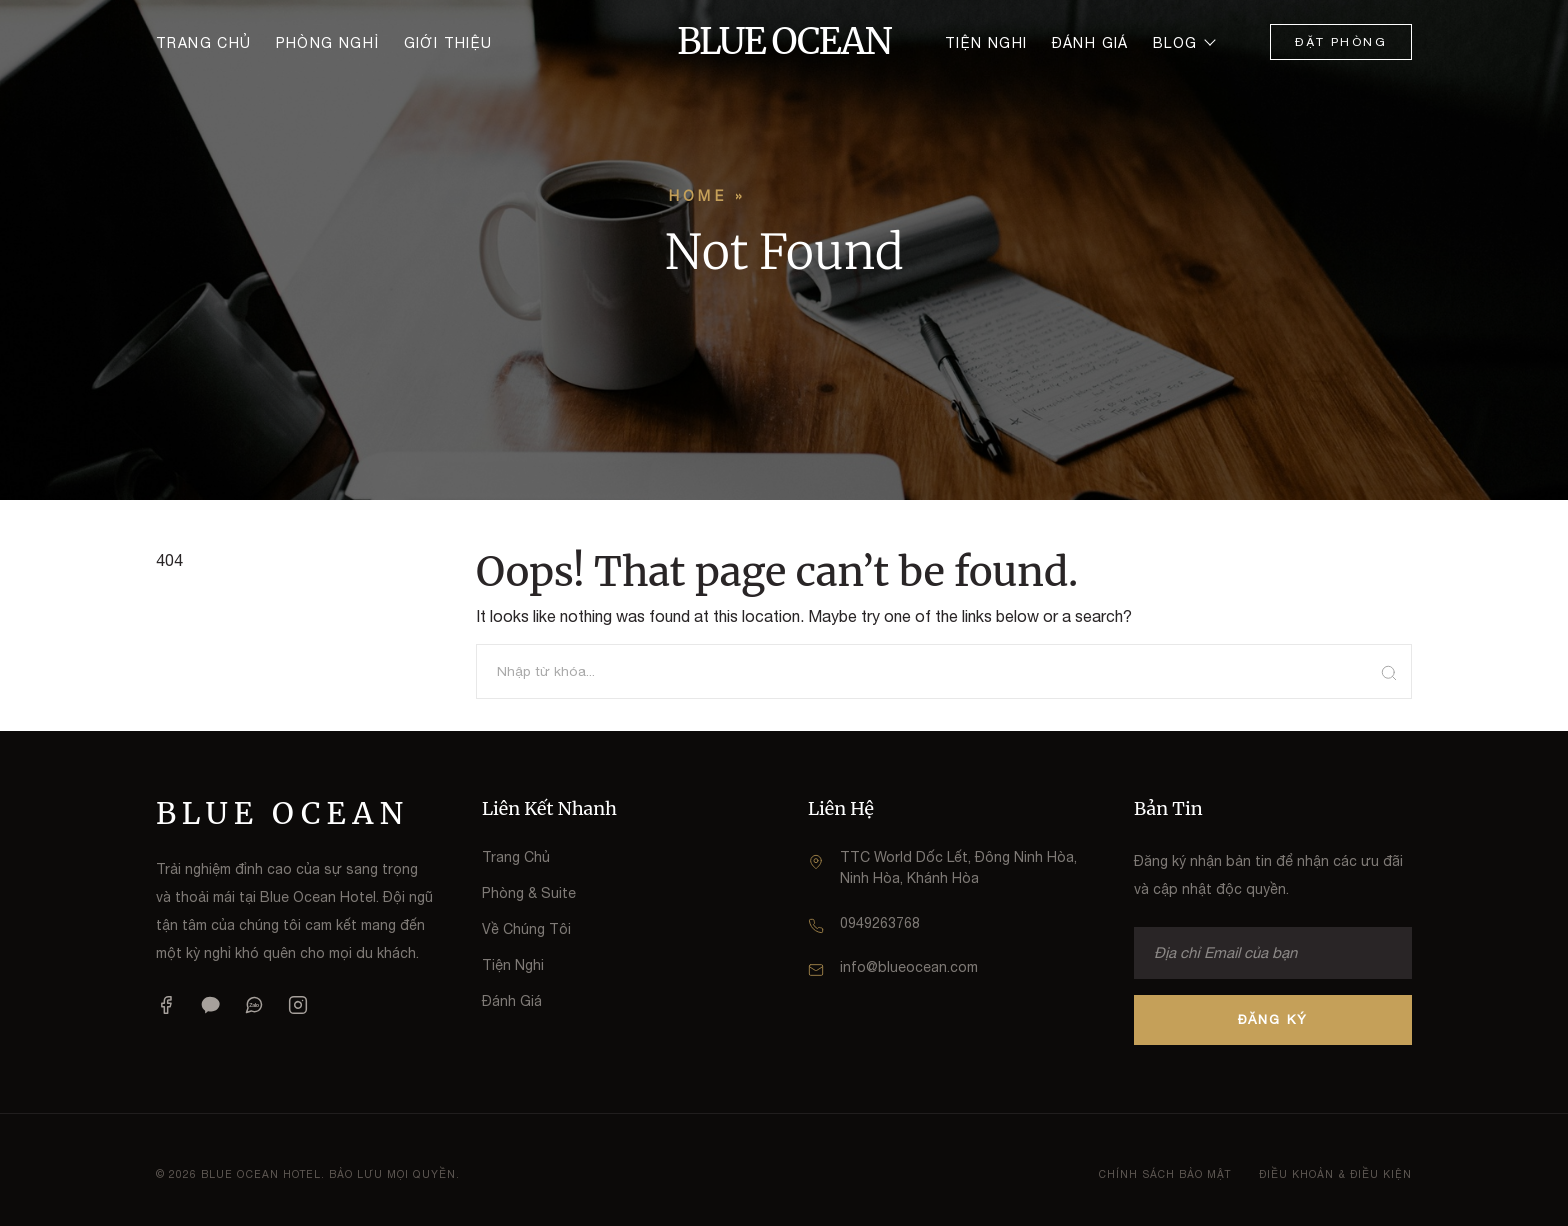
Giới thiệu (448, 43)
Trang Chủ (516, 857)
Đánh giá (1090, 43)
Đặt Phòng (1341, 42)
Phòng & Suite (529, 893)
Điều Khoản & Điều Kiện (1335, 1174)
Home (698, 196)
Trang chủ (204, 43)
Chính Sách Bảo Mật (1165, 1174)
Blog (1175, 43)
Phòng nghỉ (328, 43)
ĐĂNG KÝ (1273, 1019)
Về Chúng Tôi (526, 929)
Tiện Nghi (513, 965)
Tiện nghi (986, 43)
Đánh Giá (512, 1001)
